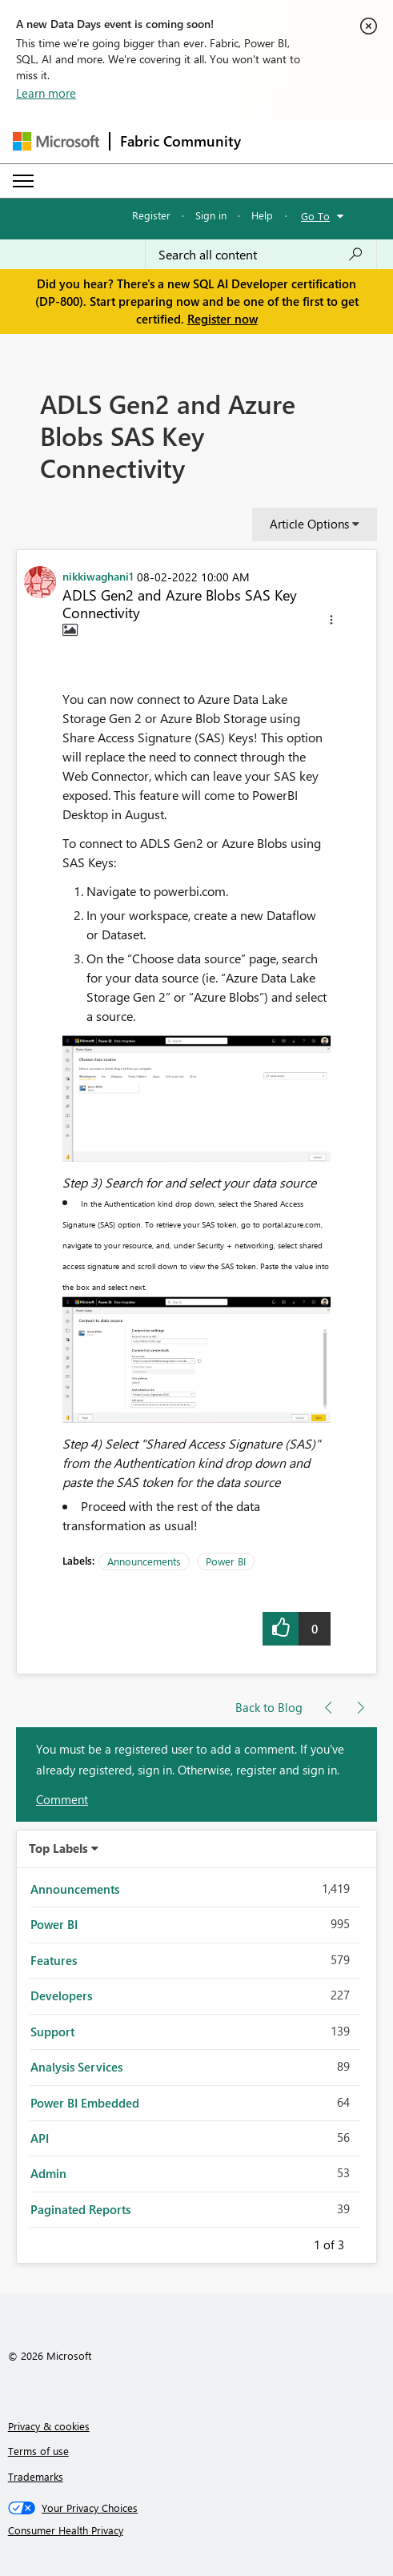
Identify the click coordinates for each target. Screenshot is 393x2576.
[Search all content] (261, 254)
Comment (62, 1799)
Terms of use (38, 2450)
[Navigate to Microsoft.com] (56, 141)
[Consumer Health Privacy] (197, 2530)
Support (52, 2031)
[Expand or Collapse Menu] (23, 181)
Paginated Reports (80, 2209)
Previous (294, 2242)
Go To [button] (315, 216)
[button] (331, 622)
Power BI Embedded (84, 2103)
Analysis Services (76, 2067)
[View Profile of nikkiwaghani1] (98, 576)
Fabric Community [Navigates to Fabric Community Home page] (180, 141)
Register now (222, 319)
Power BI (226, 1561)
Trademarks (35, 2476)
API (39, 2138)
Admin (48, 2173)
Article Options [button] (309, 524)
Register (151, 215)
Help (262, 215)
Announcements (144, 1561)
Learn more (46, 93)
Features (53, 1960)
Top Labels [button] (58, 1848)
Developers (61, 1995)
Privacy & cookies (49, 2426)
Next (363, 2242)
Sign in (211, 215)
